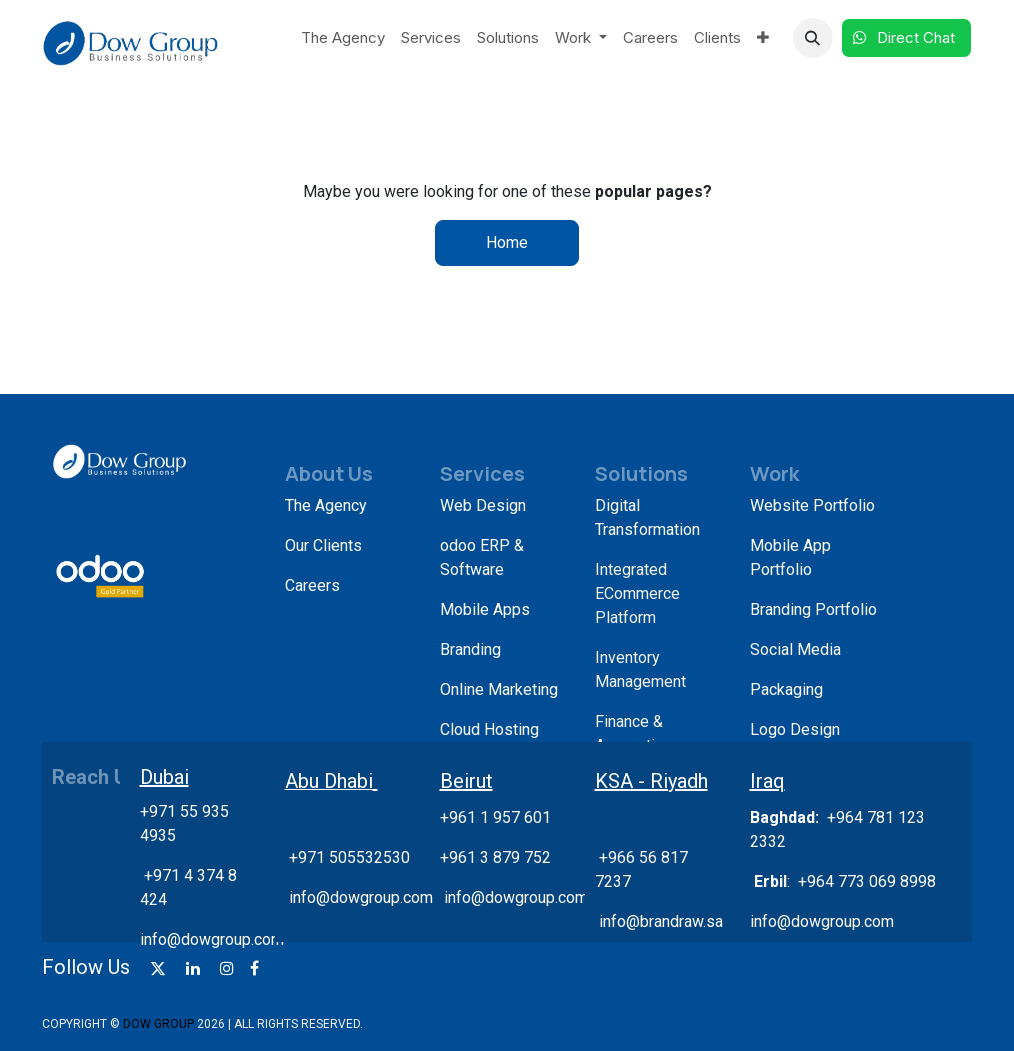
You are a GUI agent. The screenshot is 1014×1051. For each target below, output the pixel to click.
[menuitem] (343, 38)
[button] (813, 38)
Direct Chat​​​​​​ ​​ (906, 37)
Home (507, 242)
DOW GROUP (158, 1024)
